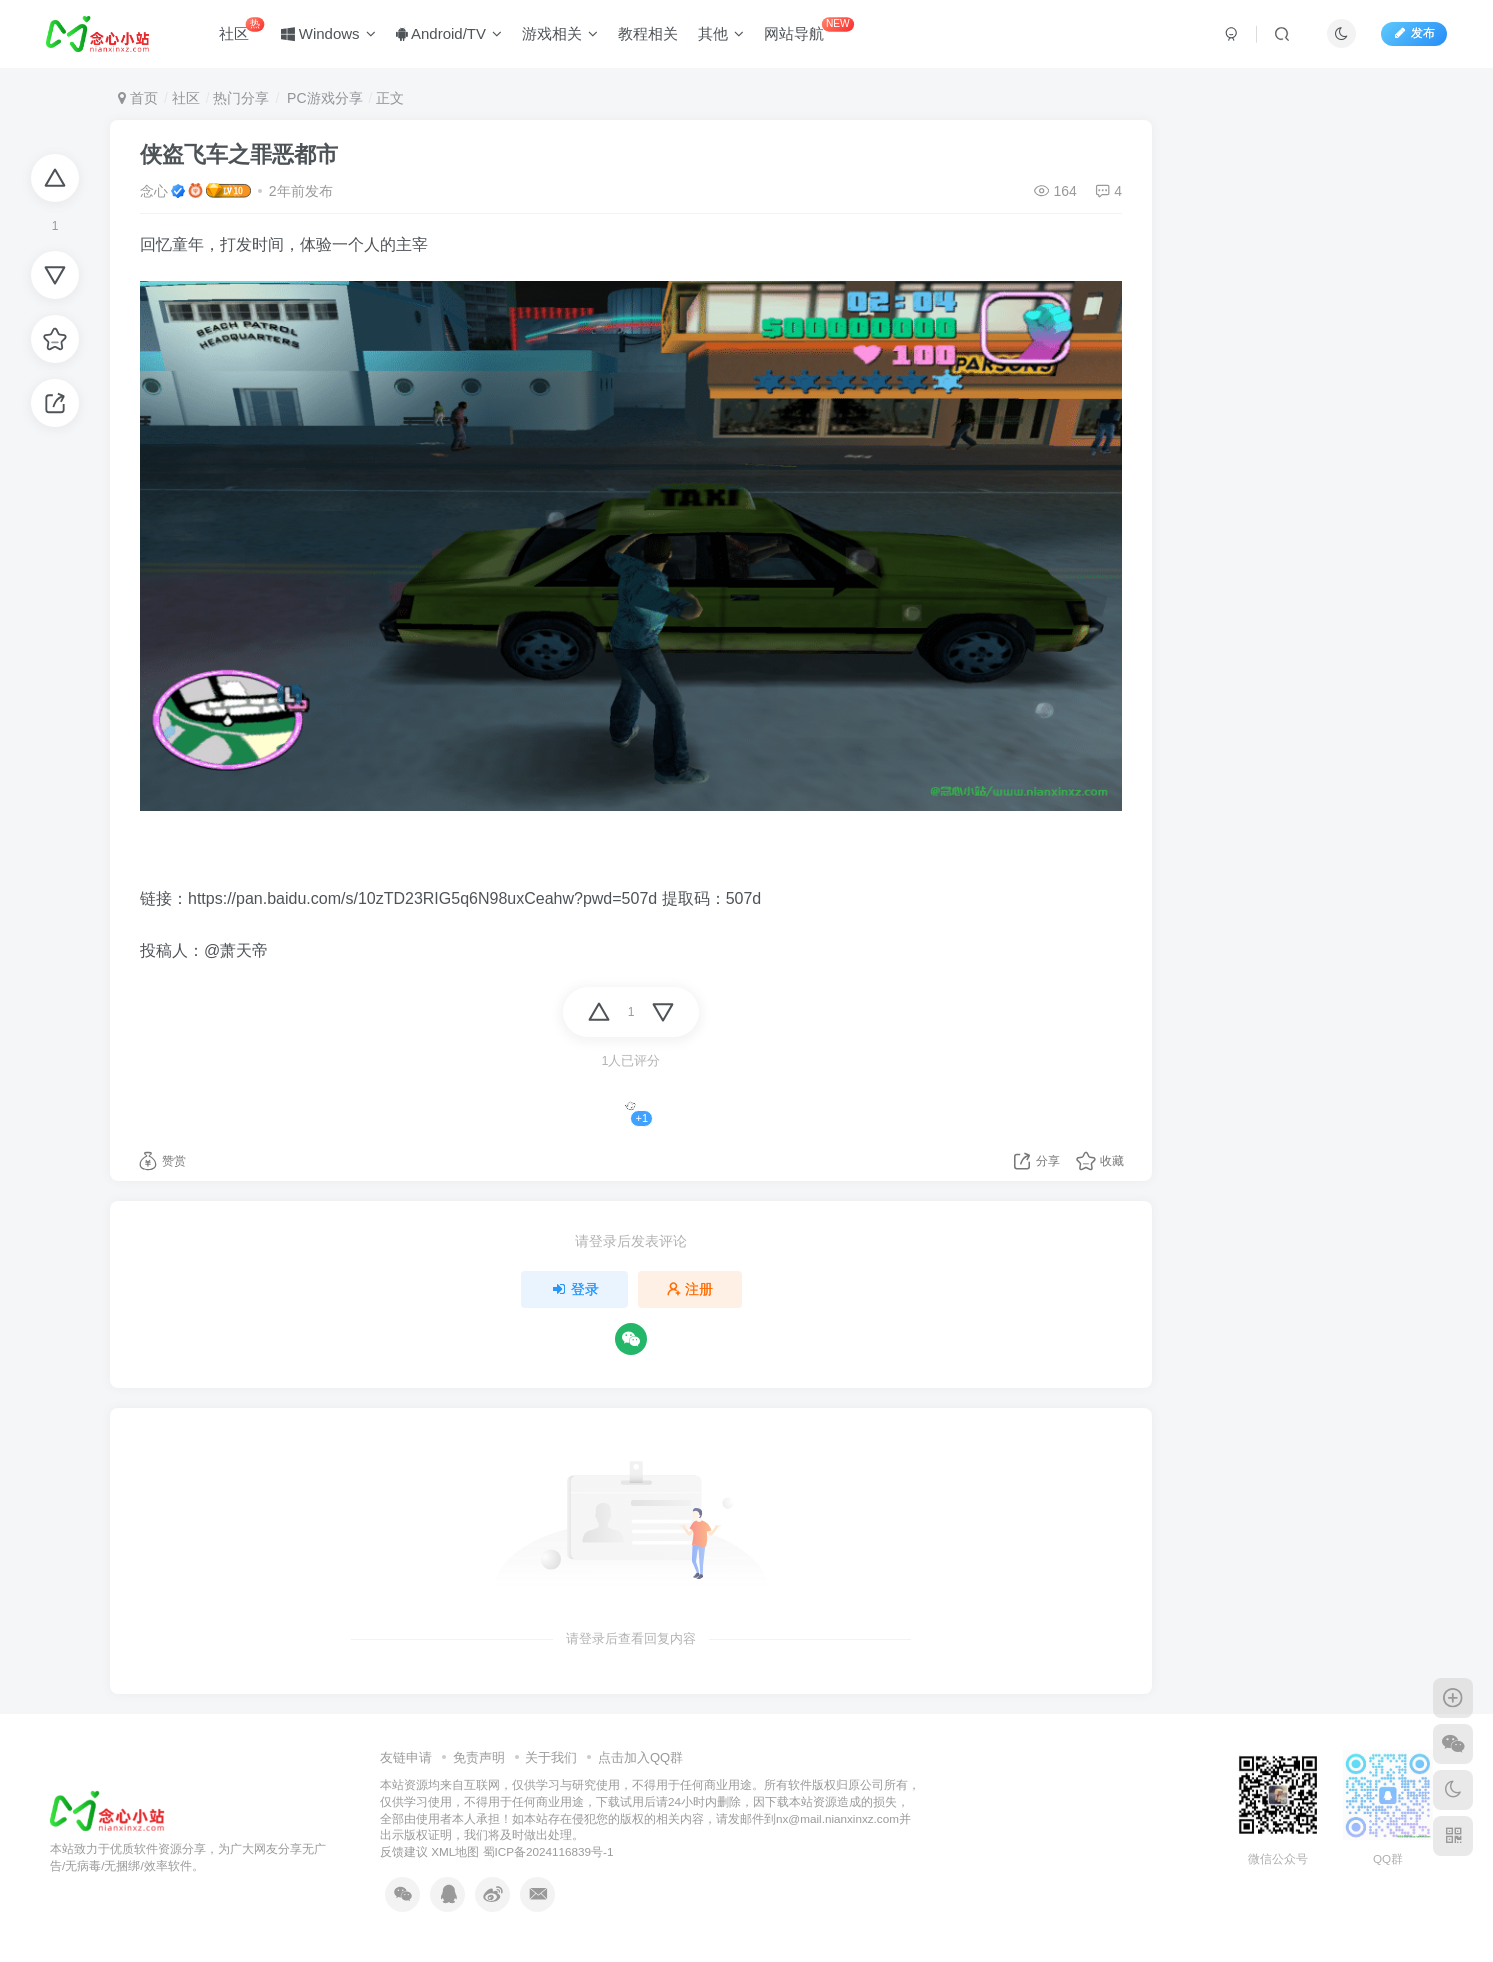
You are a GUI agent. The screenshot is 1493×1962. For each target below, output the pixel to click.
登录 (575, 1289)
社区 (241, 29)
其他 (721, 33)
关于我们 (551, 1757)
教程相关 (648, 33)
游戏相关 (560, 33)
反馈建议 (404, 1851)
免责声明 (479, 1757)
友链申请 (406, 1757)
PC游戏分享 (322, 98)
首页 (138, 98)
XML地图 (455, 1851)
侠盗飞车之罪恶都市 (239, 154)
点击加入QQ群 (640, 1757)
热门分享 (241, 98)
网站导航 (809, 29)
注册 (690, 1289)
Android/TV (449, 33)
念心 (154, 191)
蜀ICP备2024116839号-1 (548, 1851)
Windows (328, 33)
